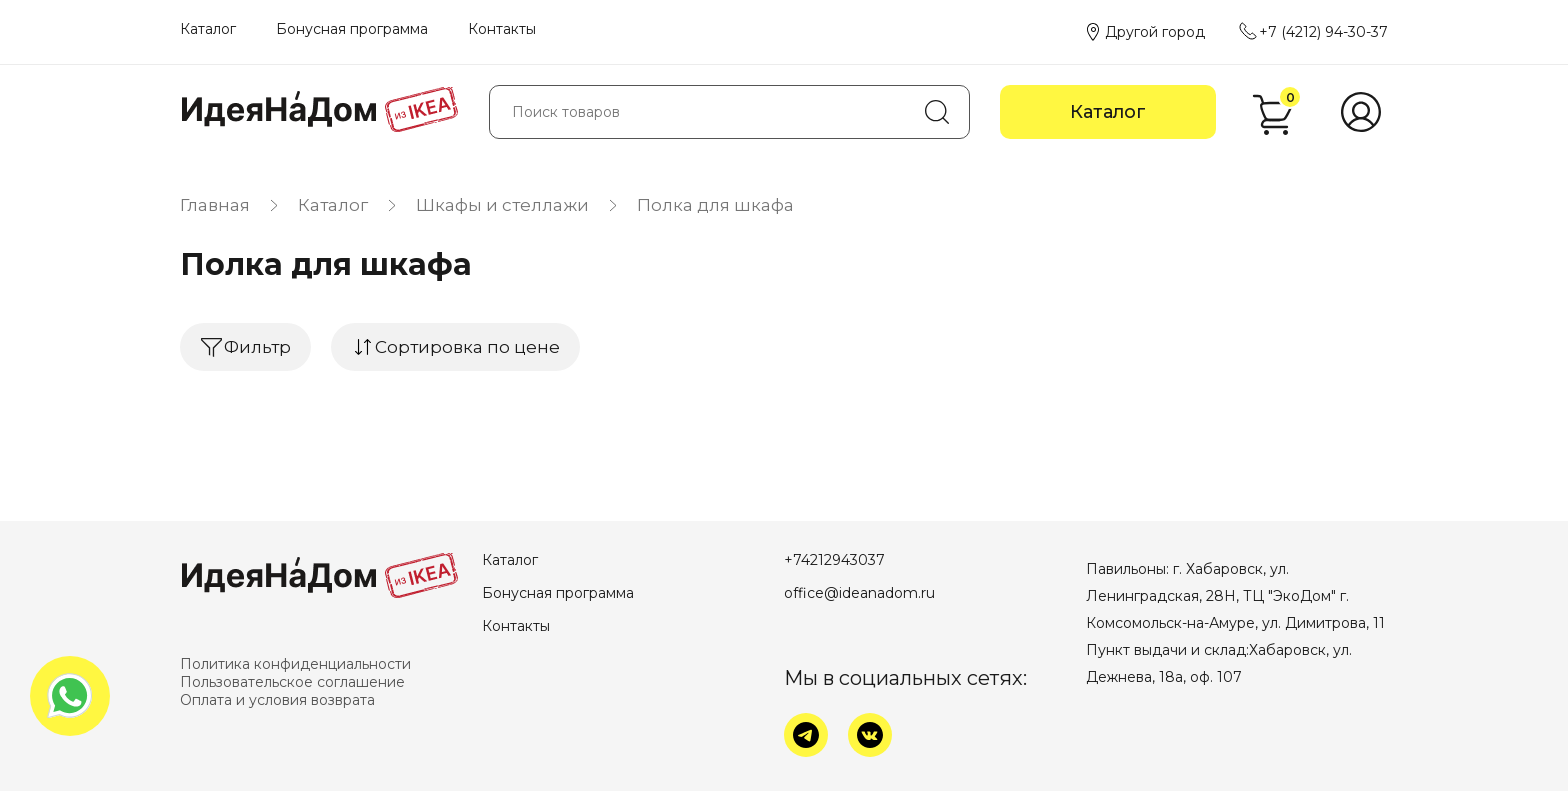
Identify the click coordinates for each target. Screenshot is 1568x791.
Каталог (208, 29)
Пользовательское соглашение (292, 682)
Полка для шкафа (715, 205)
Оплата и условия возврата (277, 700)
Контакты (502, 29)
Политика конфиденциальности (295, 664)
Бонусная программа (352, 29)
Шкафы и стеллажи (502, 205)
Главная (215, 205)
